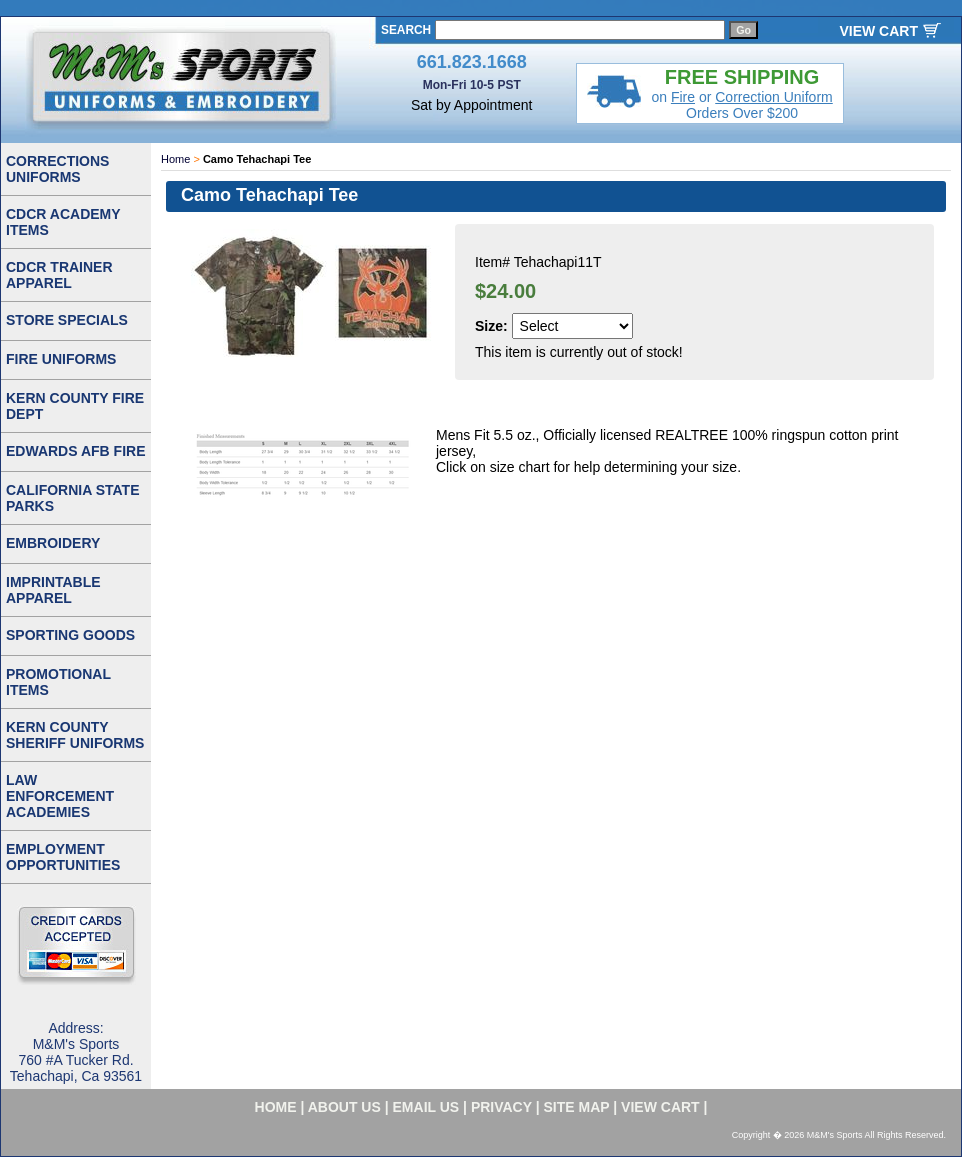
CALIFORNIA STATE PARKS (73, 498)
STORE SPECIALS (67, 320)
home (276, 1107)
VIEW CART (878, 31)
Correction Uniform (773, 97)
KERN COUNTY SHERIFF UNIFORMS (75, 735)
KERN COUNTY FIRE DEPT (75, 406)
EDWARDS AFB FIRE (75, 451)
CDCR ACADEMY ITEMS (63, 222)
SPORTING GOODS (70, 635)
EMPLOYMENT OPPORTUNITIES (63, 857)
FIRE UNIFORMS (61, 359)
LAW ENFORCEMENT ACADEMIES (60, 796)
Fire (683, 97)
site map (577, 1107)
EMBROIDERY (53, 543)
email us (426, 1107)
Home (175, 159)
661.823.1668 (472, 62)
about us (344, 1107)
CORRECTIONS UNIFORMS (57, 169)
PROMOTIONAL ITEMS (58, 682)
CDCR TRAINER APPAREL (59, 275)
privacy (501, 1107)
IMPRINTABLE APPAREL (53, 590)
